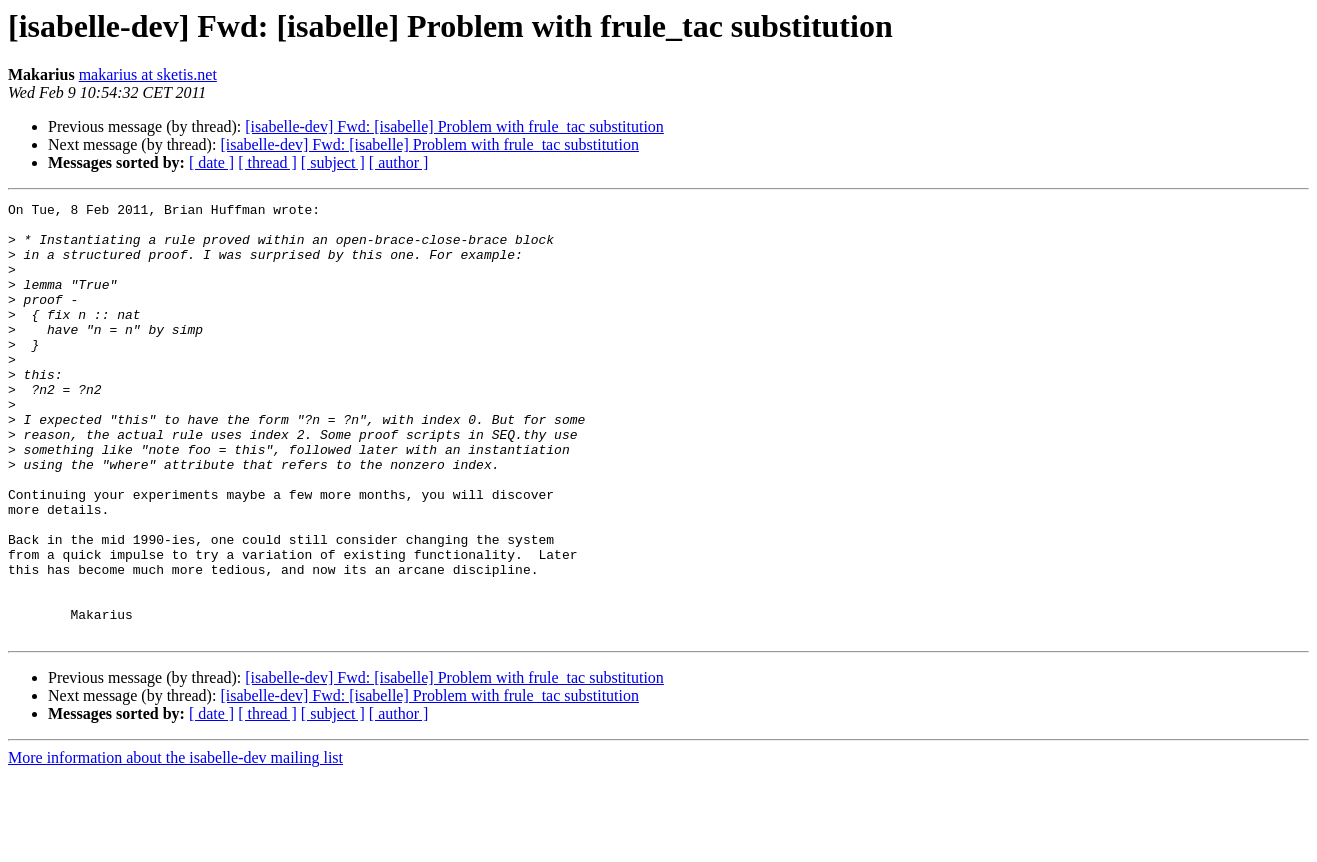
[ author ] (399, 162)
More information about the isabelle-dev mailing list (175, 844)
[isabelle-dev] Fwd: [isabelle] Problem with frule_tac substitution (454, 126)
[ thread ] (267, 162)
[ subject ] (333, 162)
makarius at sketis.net (148, 74)
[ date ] (211, 162)
